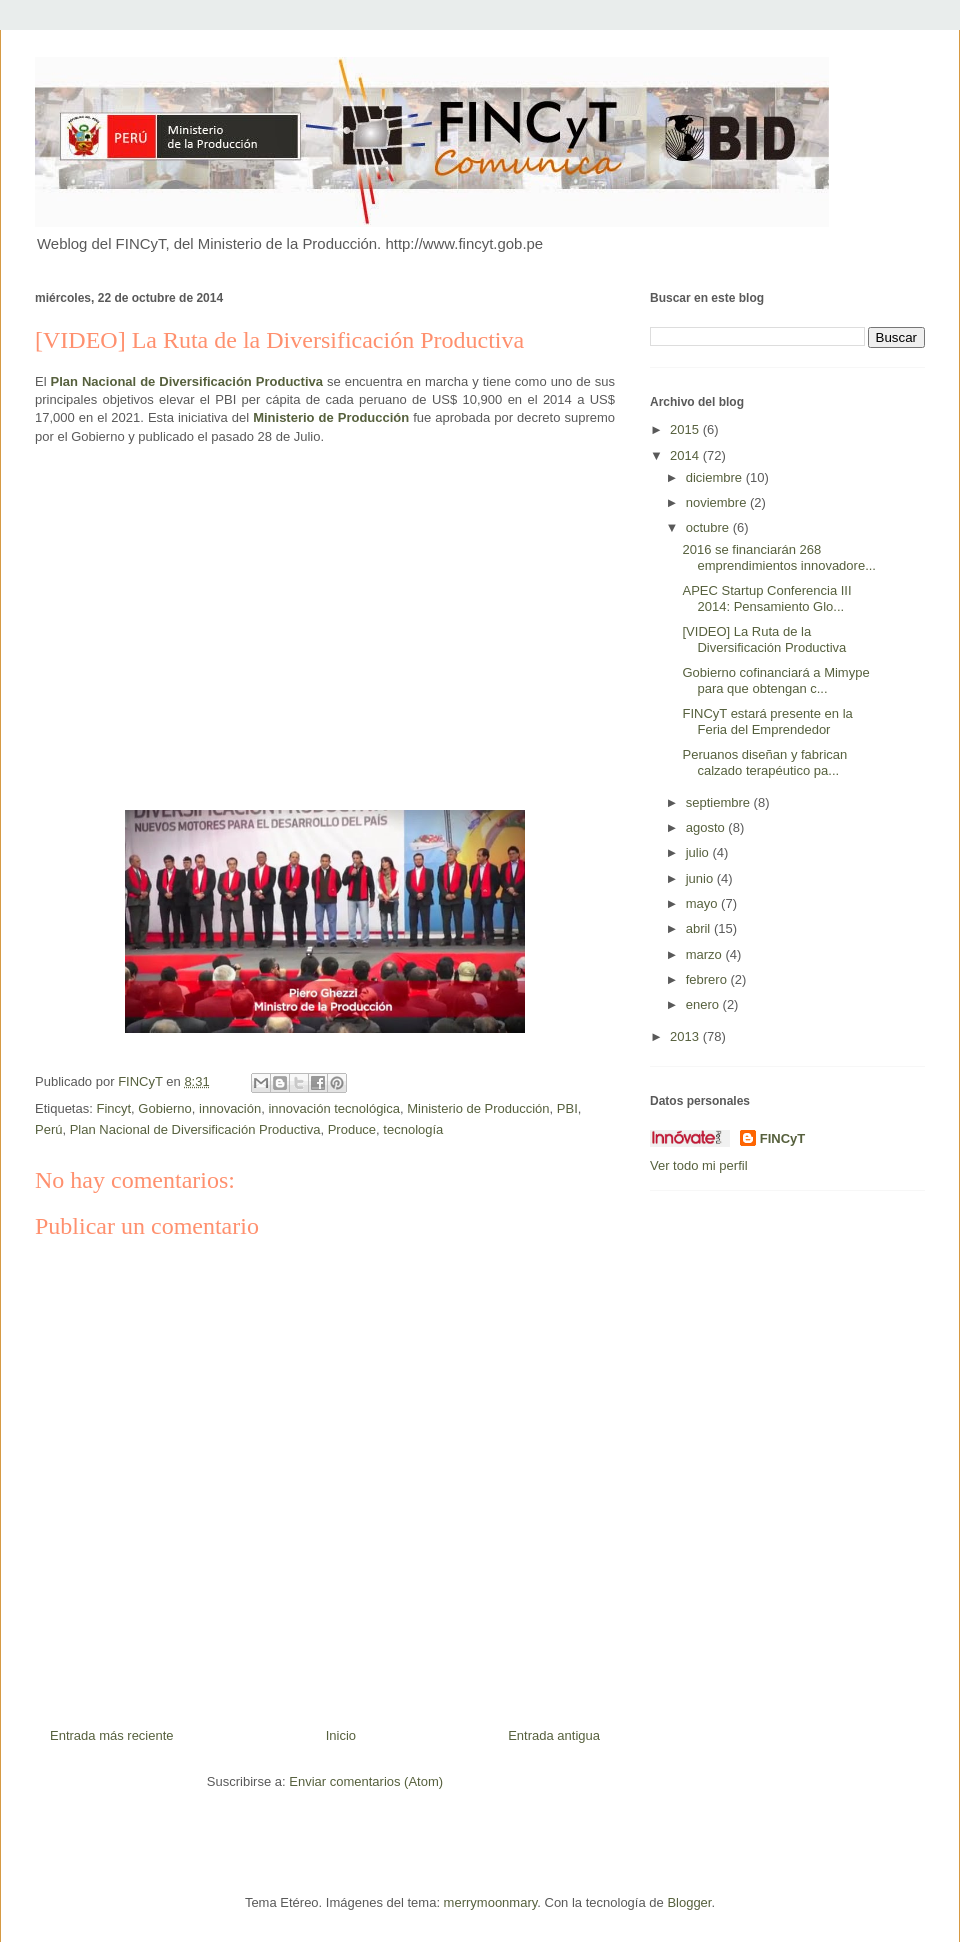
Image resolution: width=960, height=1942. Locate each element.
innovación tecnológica (334, 1108)
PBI (567, 1108)
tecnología (413, 1129)
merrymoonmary (491, 1902)
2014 (686, 455)
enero (704, 1004)
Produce (352, 1129)
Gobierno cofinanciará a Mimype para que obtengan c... (775, 680)
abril (700, 928)
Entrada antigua (554, 1735)
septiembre (720, 802)
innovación (230, 1108)
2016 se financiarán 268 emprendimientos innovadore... (779, 557)
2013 (686, 1036)
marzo (706, 954)
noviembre (718, 502)
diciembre (716, 477)
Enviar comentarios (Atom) (366, 1781)
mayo (703, 903)
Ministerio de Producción (478, 1108)
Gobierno (164, 1108)
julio (699, 852)
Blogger (689, 1902)
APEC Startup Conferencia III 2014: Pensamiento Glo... (766, 598)
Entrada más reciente (112, 1735)
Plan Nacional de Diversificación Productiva (187, 381)
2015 (686, 429)
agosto (707, 827)
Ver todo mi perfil (699, 1165)
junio (701, 878)
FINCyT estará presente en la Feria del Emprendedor (767, 721)
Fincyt (113, 1108)
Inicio (341, 1735)
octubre (709, 527)
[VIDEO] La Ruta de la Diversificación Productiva (764, 639)
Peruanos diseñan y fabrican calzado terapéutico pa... (764, 762)
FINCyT (783, 1138)
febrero (708, 979)
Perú (48, 1129)
